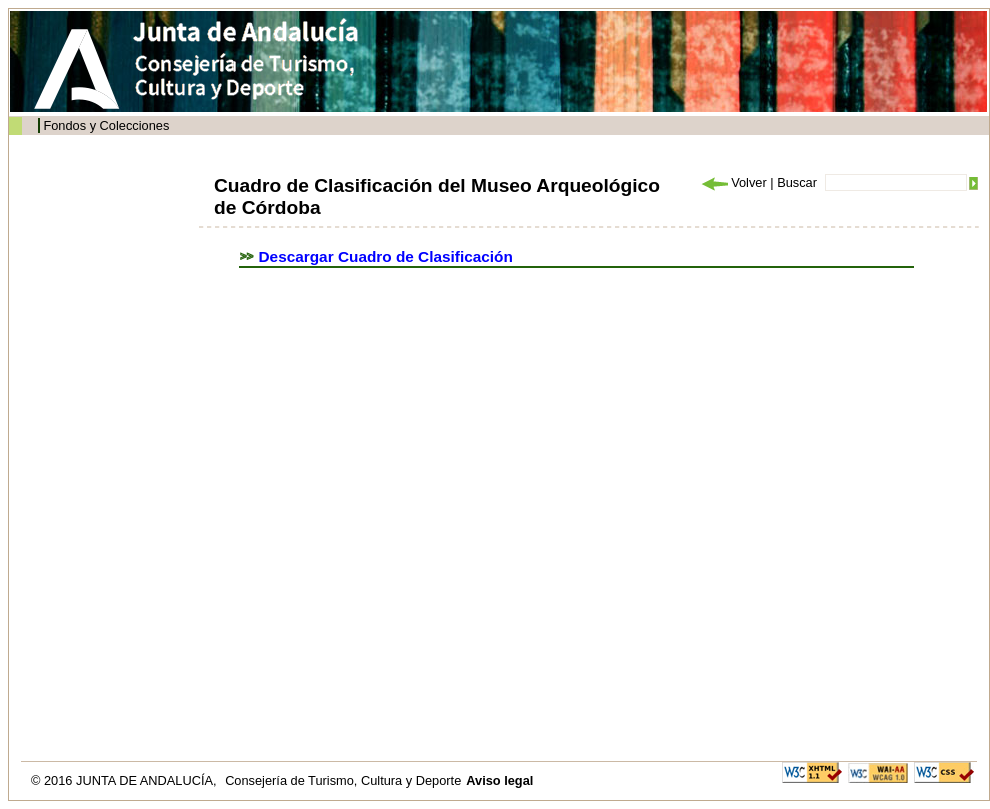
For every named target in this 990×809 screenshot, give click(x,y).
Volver (733, 182)
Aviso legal (499, 780)
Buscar (797, 182)
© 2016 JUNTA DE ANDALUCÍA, (125, 780)
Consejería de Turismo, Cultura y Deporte (343, 780)
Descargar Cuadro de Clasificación (386, 256)
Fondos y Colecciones (106, 125)
